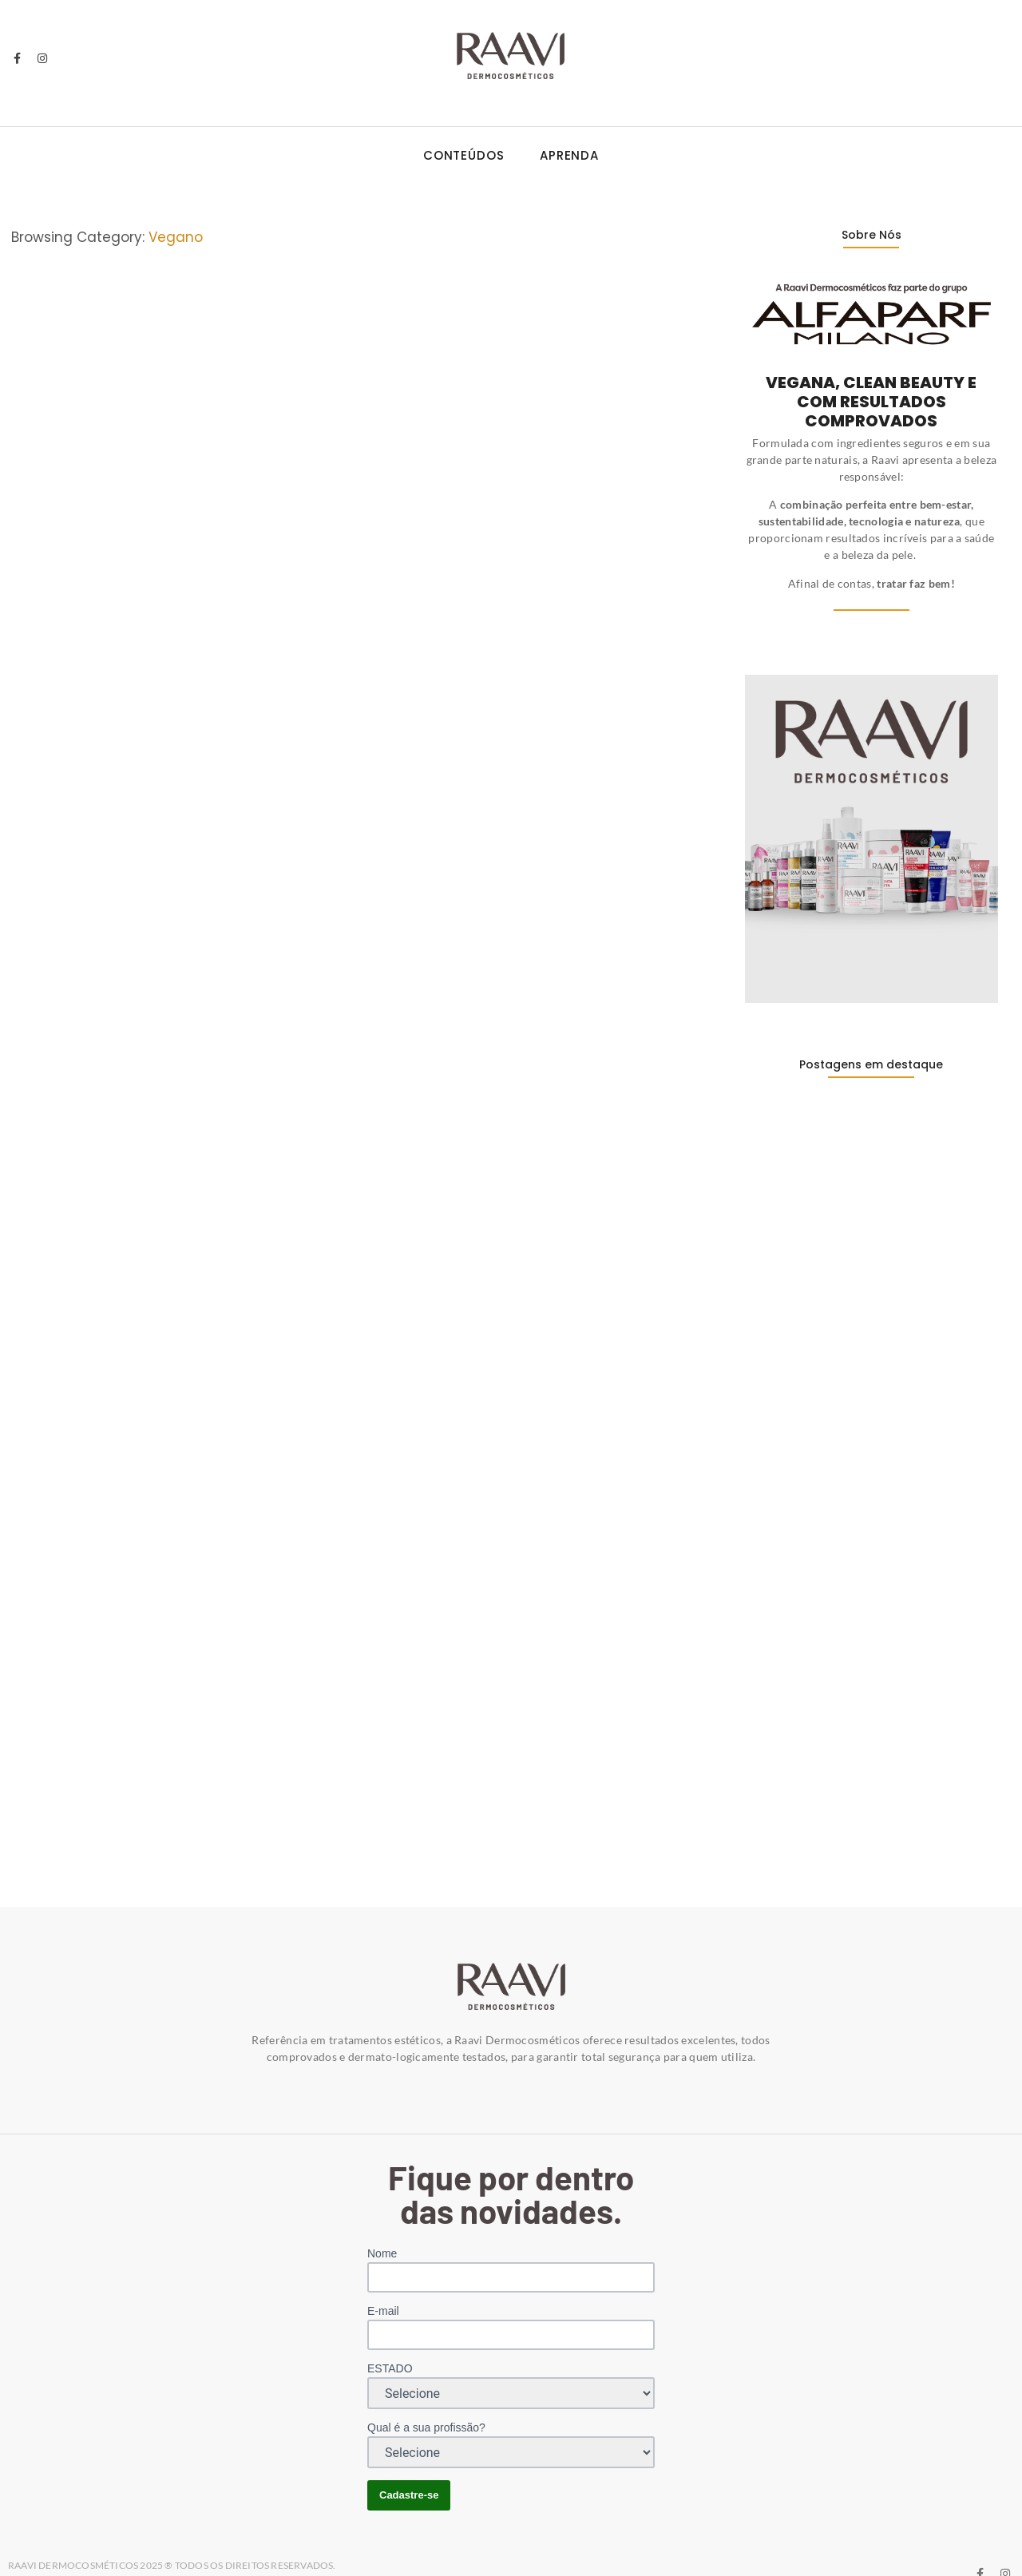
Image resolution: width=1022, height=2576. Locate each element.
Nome (382, 2215)
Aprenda (569, 155)
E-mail (383, 2273)
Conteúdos (464, 155)
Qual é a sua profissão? (426, 2390)
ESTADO (390, 2330)
